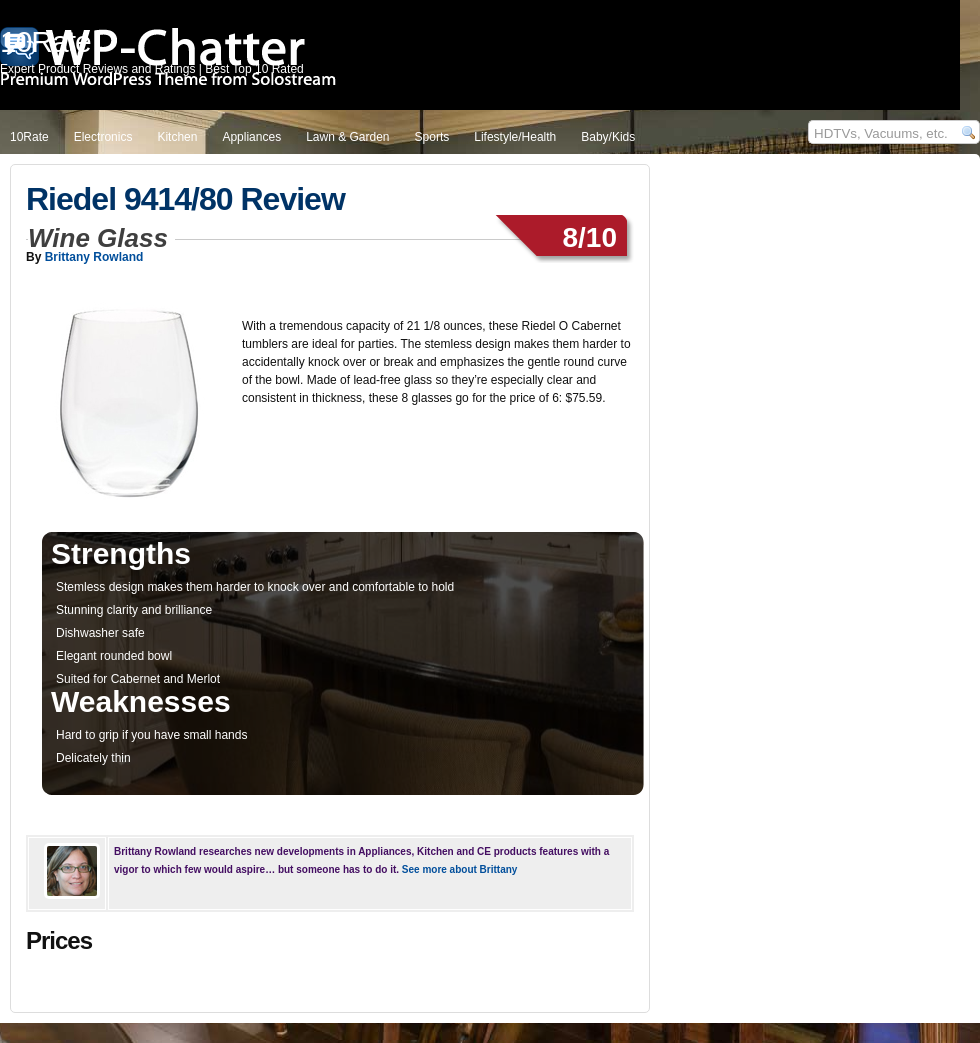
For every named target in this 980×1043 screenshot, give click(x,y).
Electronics (103, 137)
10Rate (29, 137)
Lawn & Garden (347, 137)
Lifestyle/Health (515, 137)
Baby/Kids (608, 137)
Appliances (251, 137)
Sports (432, 137)
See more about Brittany (460, 869)
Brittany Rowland (94, 257)
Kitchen (177, 137)
